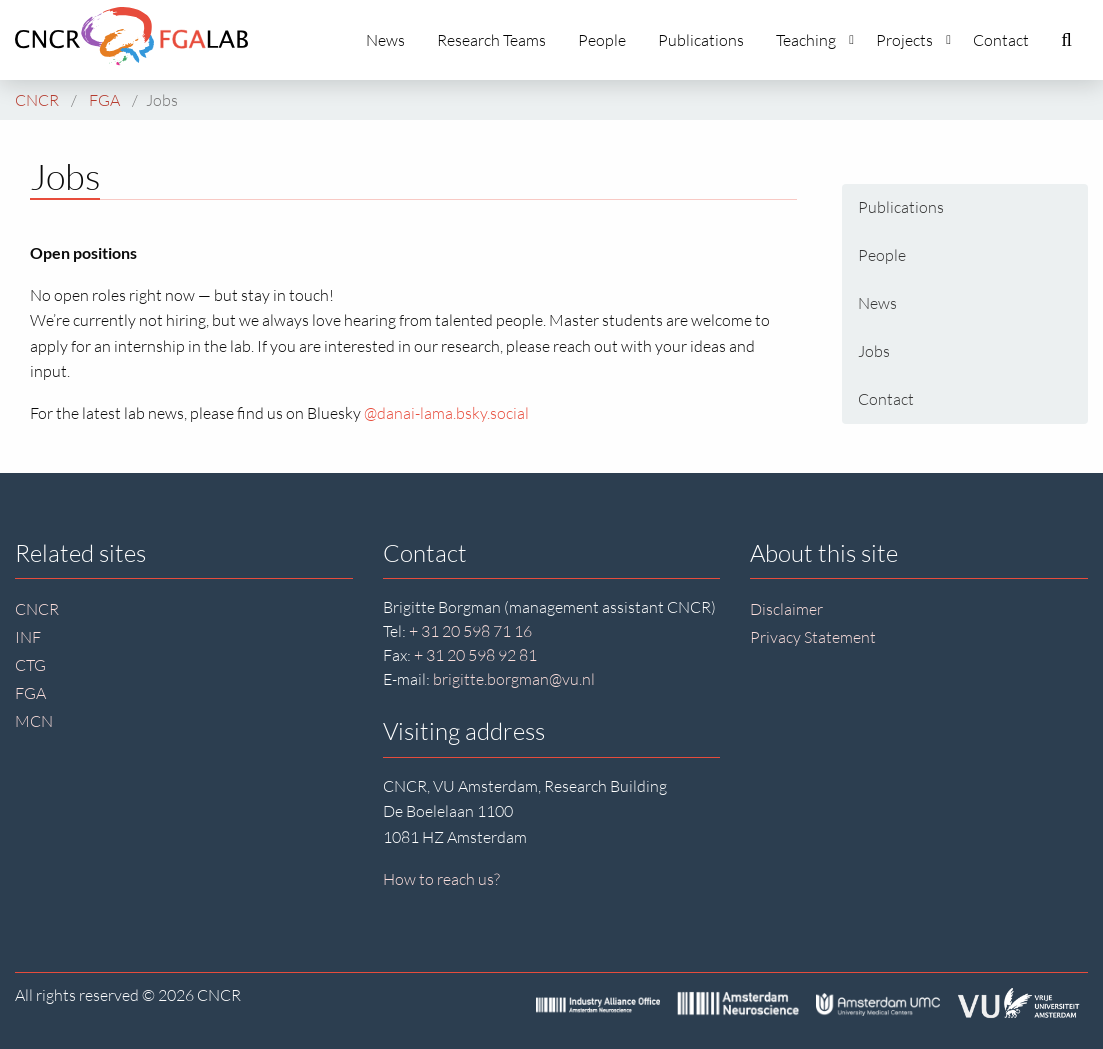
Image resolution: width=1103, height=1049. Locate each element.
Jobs (874, 351)
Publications (701, 40)
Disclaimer (786, 609)
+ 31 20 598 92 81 (475, 655)
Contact (1001, 40)
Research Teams (491, 40)
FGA (30, 693)
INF (28, 637)
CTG (30, 665)
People (602, 40)
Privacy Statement (813, 637)
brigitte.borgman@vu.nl (514, 679)
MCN (34, 721)
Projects (913, 40)
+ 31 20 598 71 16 (470, 631)
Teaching (815, 40)
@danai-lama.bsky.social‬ (446, 413)
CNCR (37, 609)
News (385, 40)
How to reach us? (441, 879)
